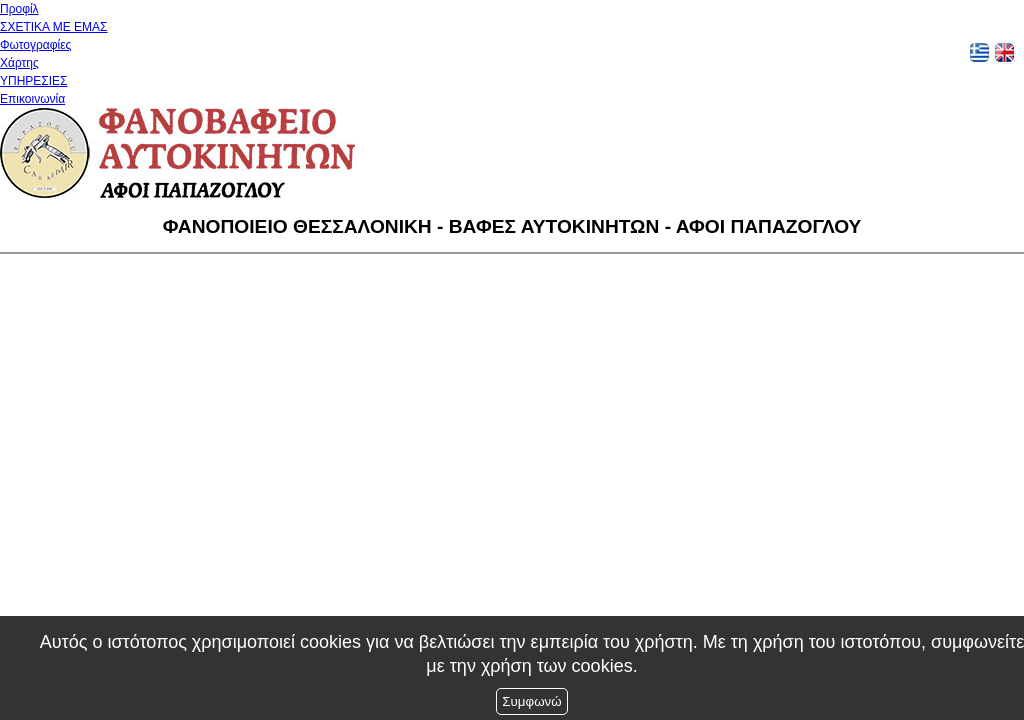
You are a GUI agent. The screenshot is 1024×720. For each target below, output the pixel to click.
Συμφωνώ (531, 701)
